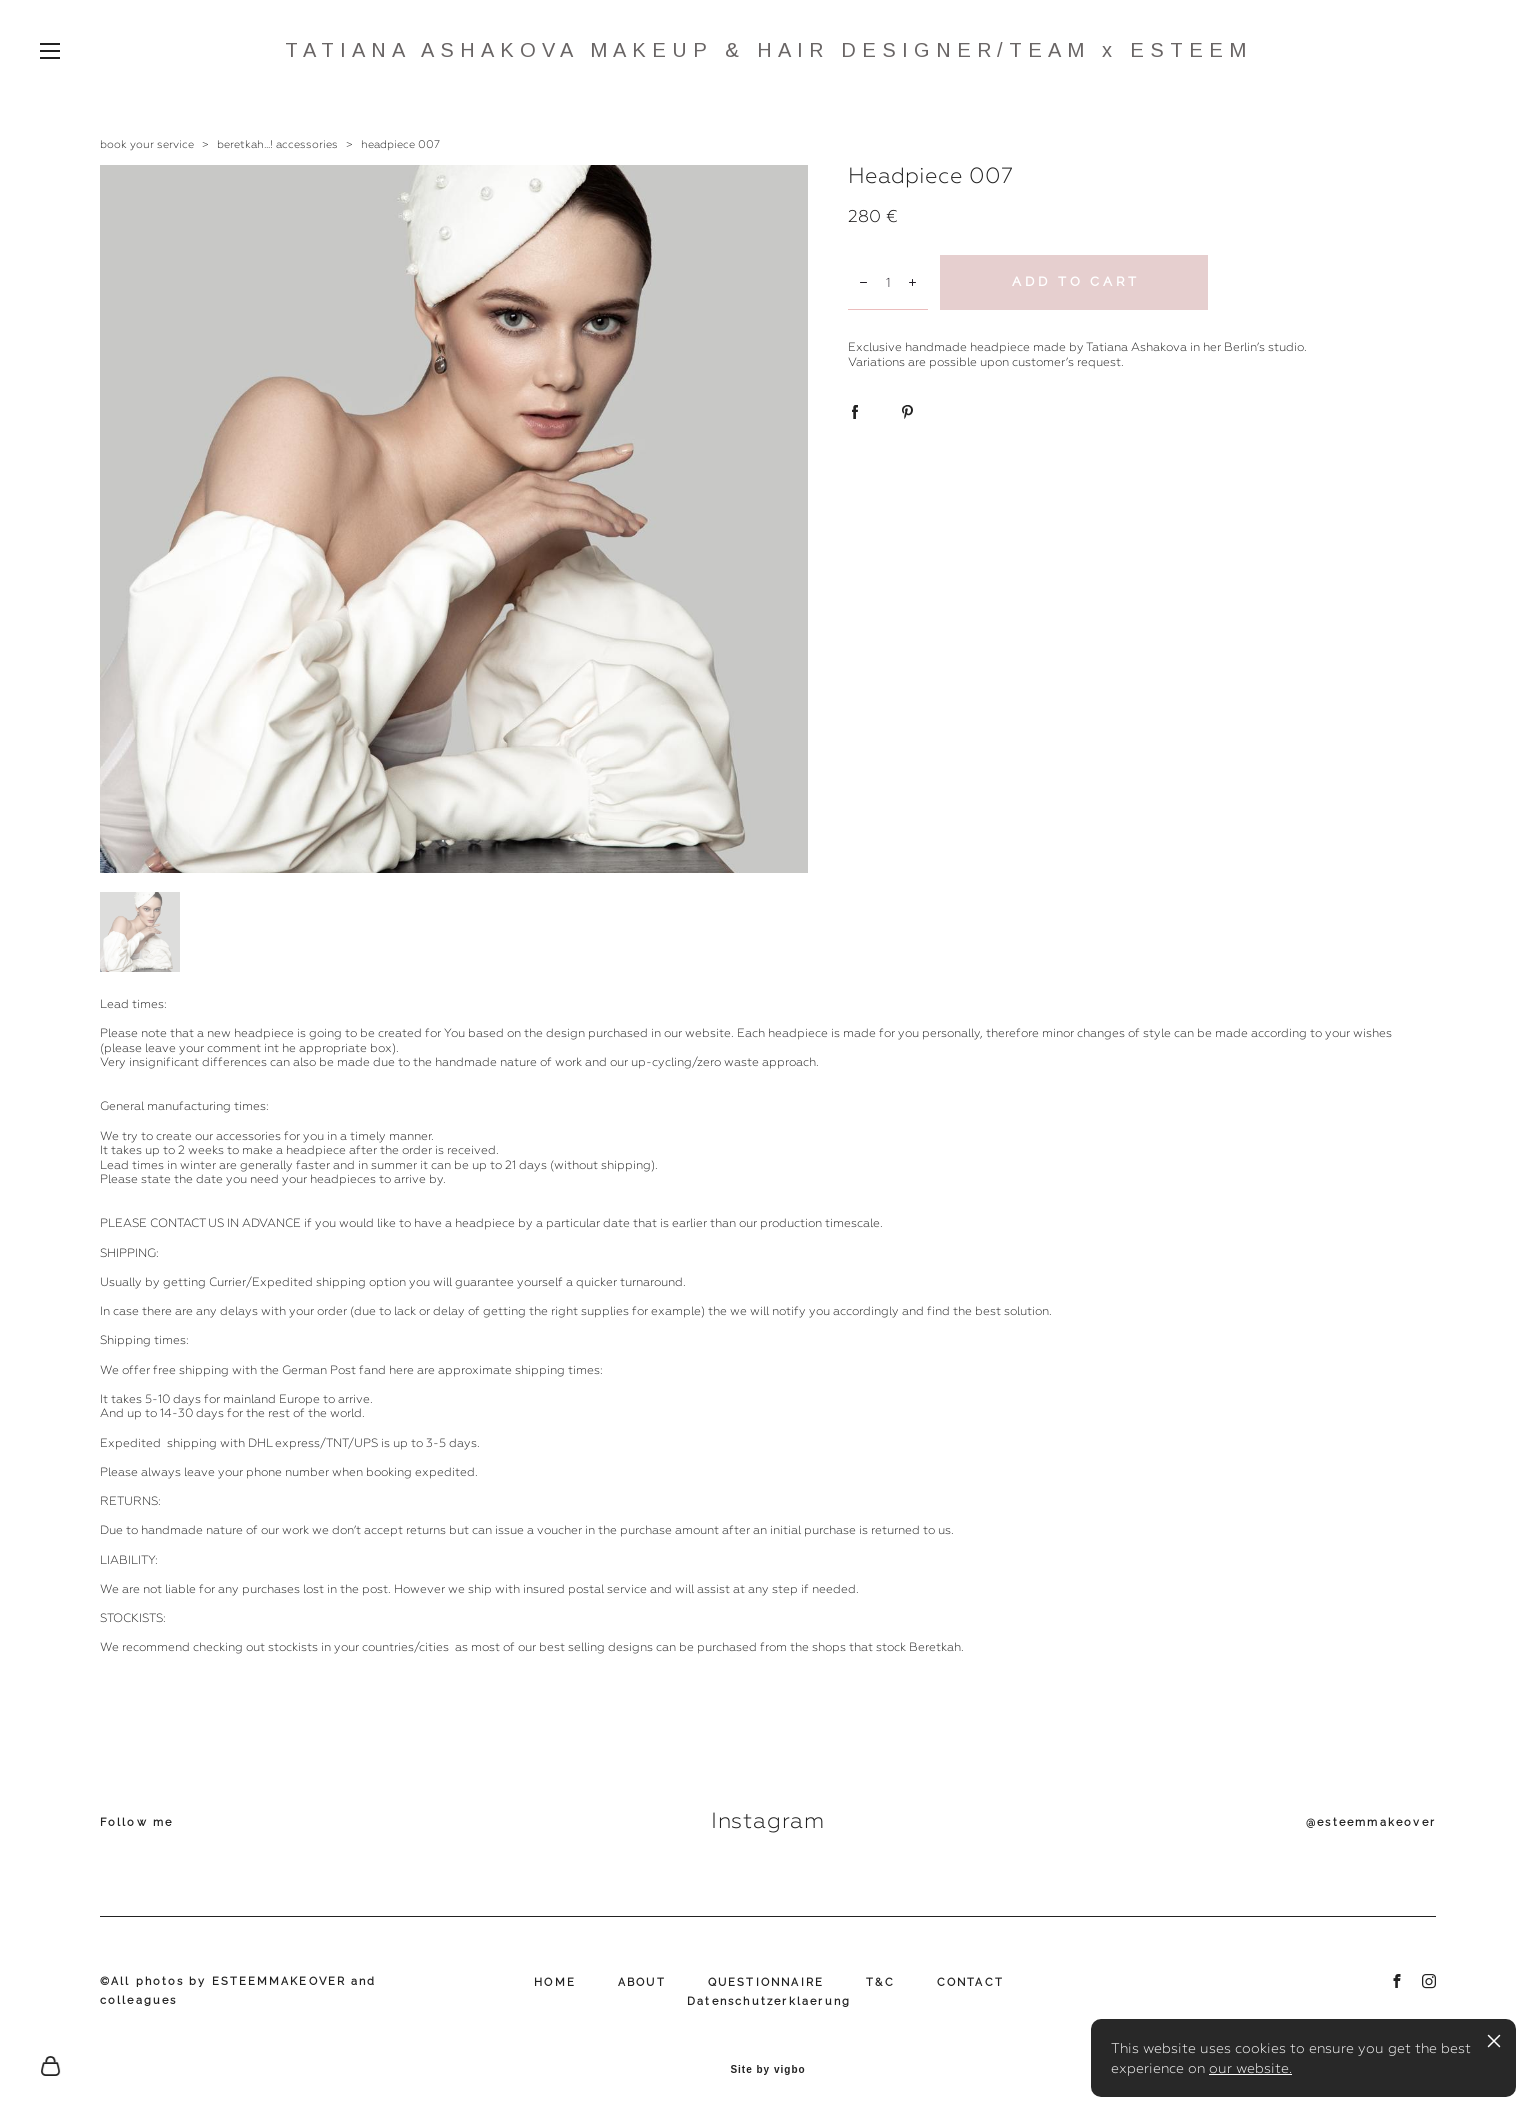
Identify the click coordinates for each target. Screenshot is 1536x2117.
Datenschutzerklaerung (769, 2001)
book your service (147, 144)
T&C (880, 1982)
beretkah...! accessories (277, 144)
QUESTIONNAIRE (766, 1982)
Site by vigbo (767, 2070)
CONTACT (970, 1982)
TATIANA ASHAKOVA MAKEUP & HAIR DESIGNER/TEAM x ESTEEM (768, 50)
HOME (555, 1982)
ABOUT (642, 1982)
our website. (1250, 2068)
